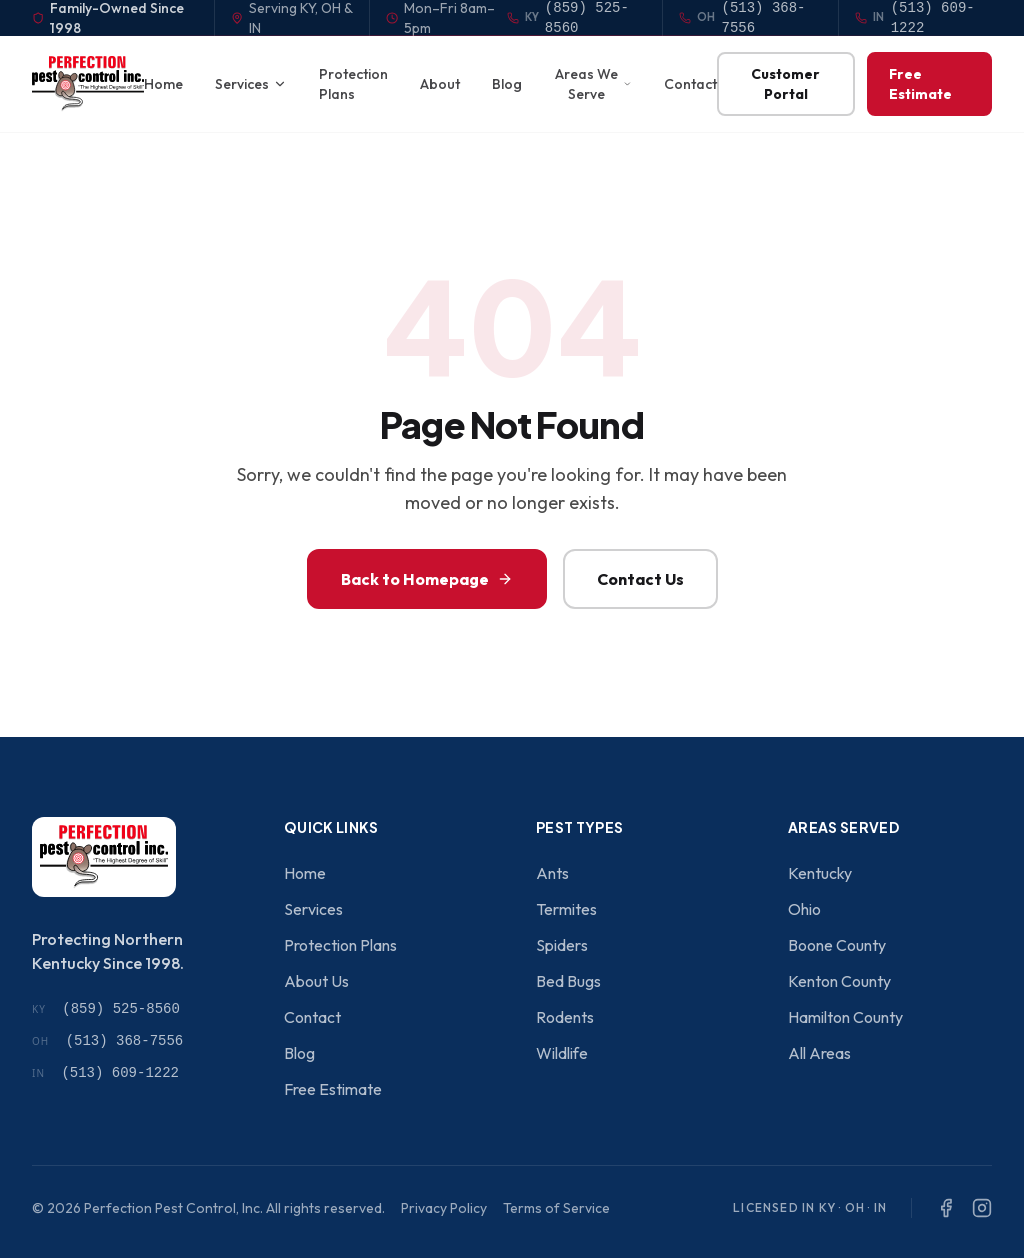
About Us (316, 981)
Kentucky (820, 873)
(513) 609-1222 (105, 1073)
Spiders (562, 945)
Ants (552, 873)
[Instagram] (982, 1208)
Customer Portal (785, 84)
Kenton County (839, 981)
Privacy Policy (444, 1208)
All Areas (819, 1053)
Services (251, 84)
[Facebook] (946, 1208)
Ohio (804, 909)
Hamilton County (845, 1017)
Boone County (837, 945)
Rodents (565, 1017)
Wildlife (562, 1053)
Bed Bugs (568, 981)
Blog (507, 84)
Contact (690, 84)
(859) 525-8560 (106, 1009)
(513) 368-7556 (107, 1041)
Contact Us (640, 579)
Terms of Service (556, 1208)
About (440, 84)
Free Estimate (920, 84)
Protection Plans (353, 84)
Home (163, 84)
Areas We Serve (593, 84)
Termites (566, 909)
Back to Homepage (427, 579)
